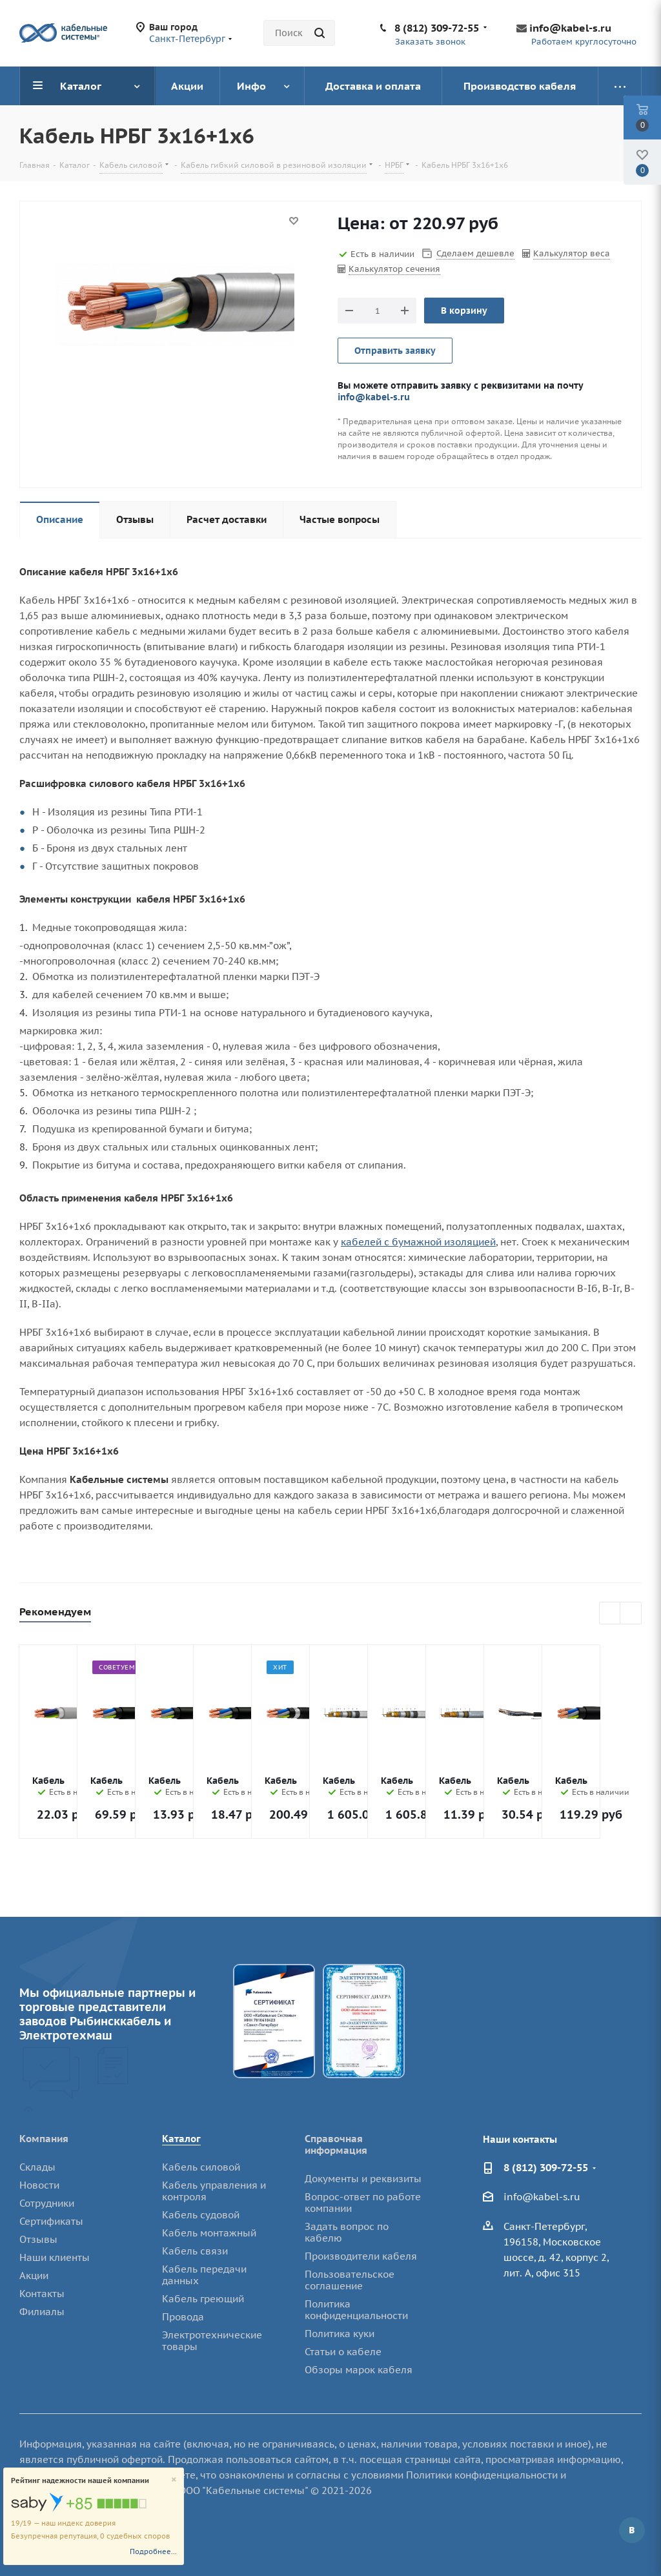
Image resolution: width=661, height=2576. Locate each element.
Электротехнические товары (212, 2341)
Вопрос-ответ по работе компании (363, 2202)
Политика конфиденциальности (356, 2310)
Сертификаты (51, 2221)
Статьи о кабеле (343, 2352)
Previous (610, 1613)
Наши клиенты (54, 2257)
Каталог (181, 2138)
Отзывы (38, 2239)
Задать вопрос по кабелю (347, 2232)
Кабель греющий (203, 2299)
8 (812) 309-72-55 (436, 27)
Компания (43, 2138)
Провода (183, 2317)
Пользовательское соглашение (349, 2280)
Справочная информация (336, 2144)
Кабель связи (195, 2251)
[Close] (174, 2480)
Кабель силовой (201, 2167)
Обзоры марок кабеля (358, 2370)
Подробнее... (153, 2551)
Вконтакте (632, 2530)
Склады (37, 2167)
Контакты (42, 2293)
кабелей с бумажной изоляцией (418, 1242)
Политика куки (339, 2333)
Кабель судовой (200, 2215)
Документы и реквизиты (363, 2178)
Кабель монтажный (209, 2233)
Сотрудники (46, 2203)
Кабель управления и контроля (214, 2191)
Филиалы (42, 2311)
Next (631, 1613)
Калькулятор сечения (394, 268)
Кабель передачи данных (204, 2275)
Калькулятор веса (571, 253)
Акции (33, 2275)
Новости (39, 2185)
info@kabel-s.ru (570, 27)
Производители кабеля (361, 2256)
